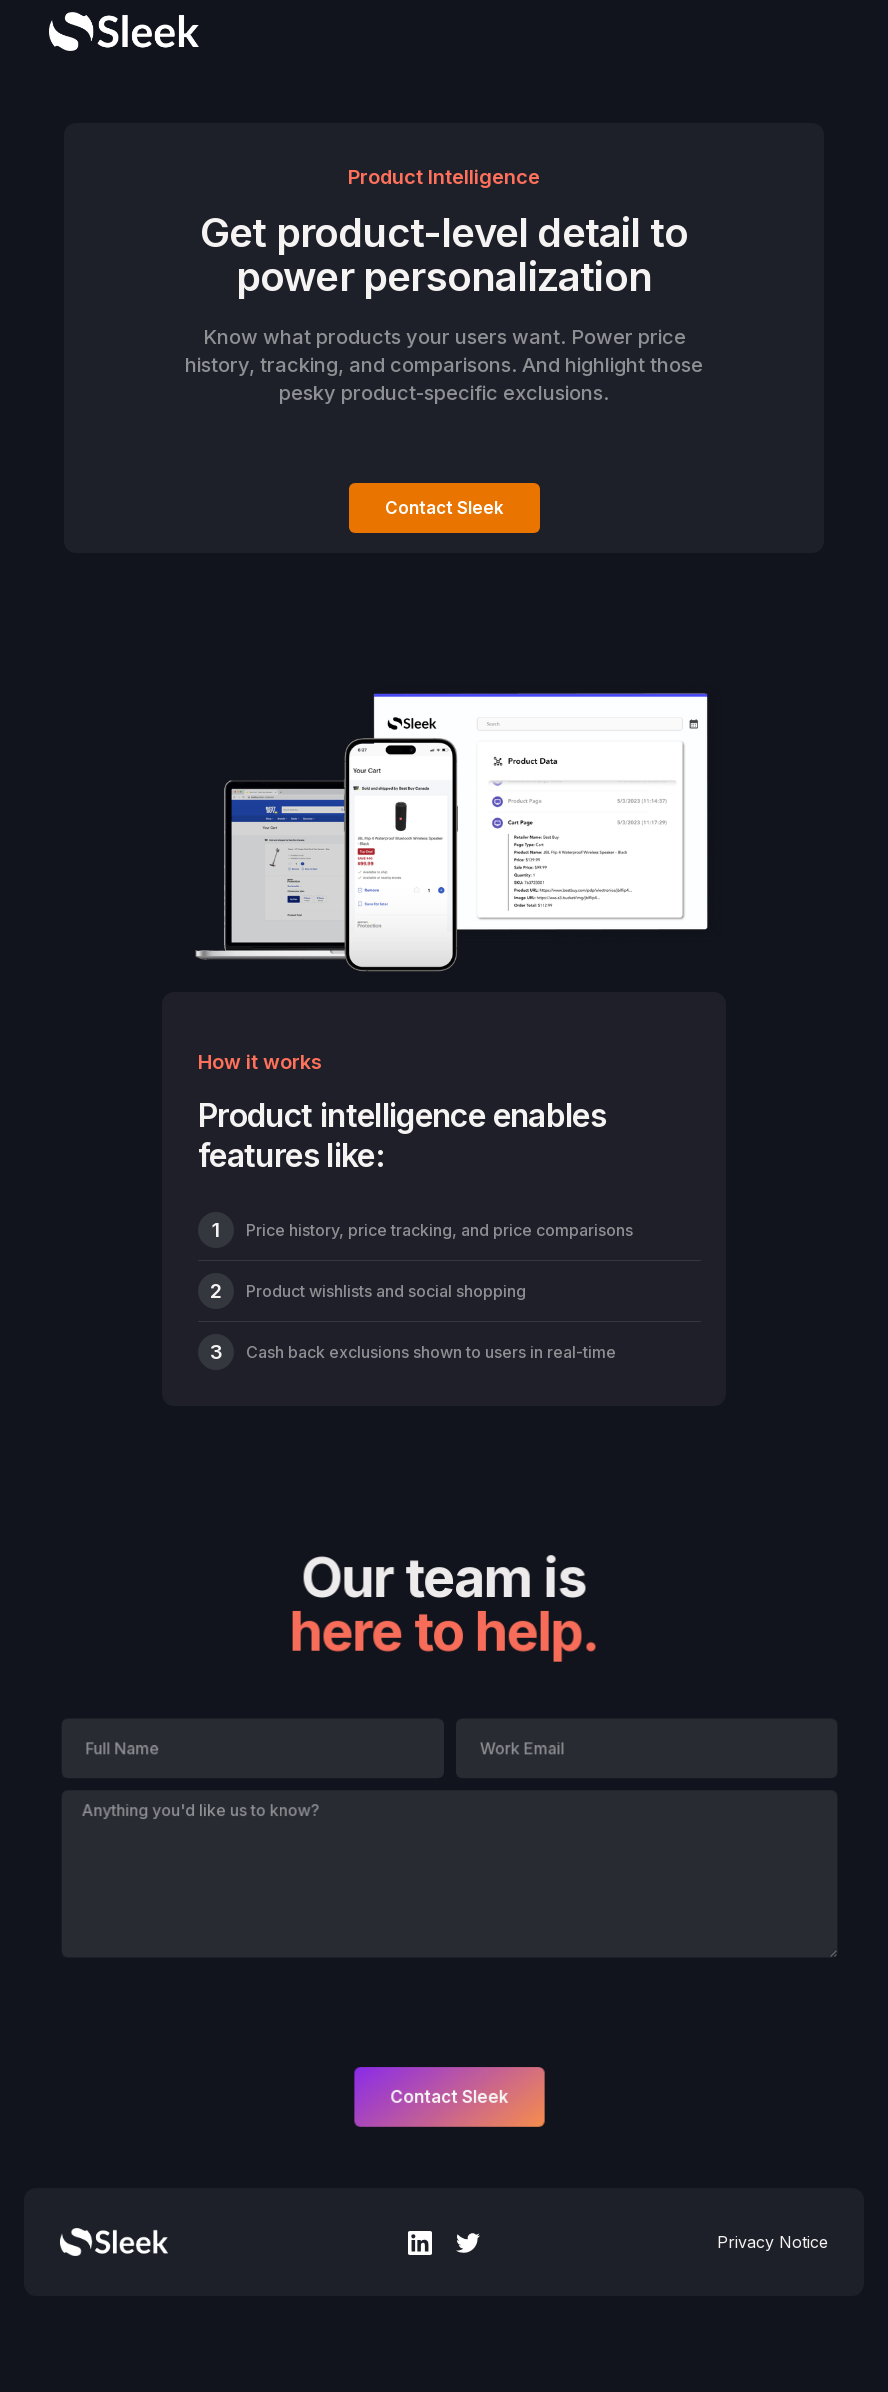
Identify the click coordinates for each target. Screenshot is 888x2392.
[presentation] (213, 2008)
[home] (124, 31)
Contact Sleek (444, 508)
